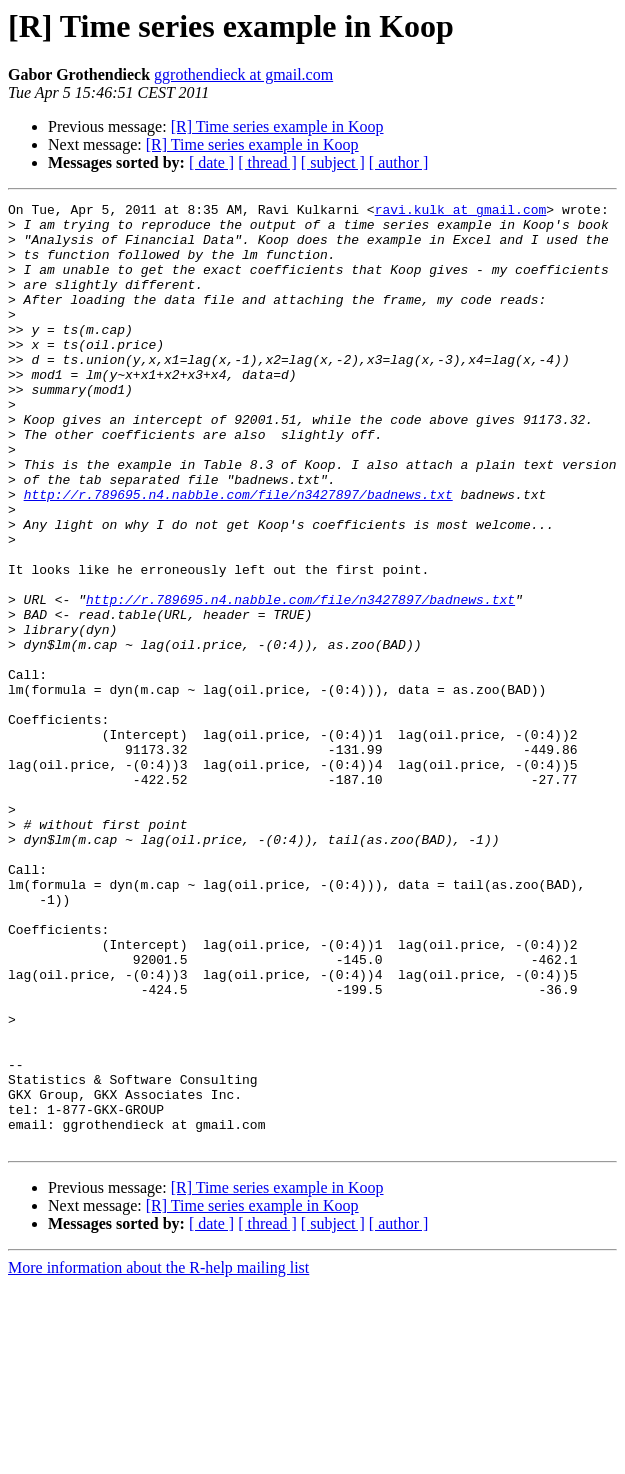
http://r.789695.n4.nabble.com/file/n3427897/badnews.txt (238, 554)
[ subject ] (333, 162)
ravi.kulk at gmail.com (461, 212)
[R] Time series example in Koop (277, 126)
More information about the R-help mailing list (158, 1456)
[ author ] (399, 162)
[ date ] (211, 162)
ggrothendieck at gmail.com (243, 74)
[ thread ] (267, 162)
